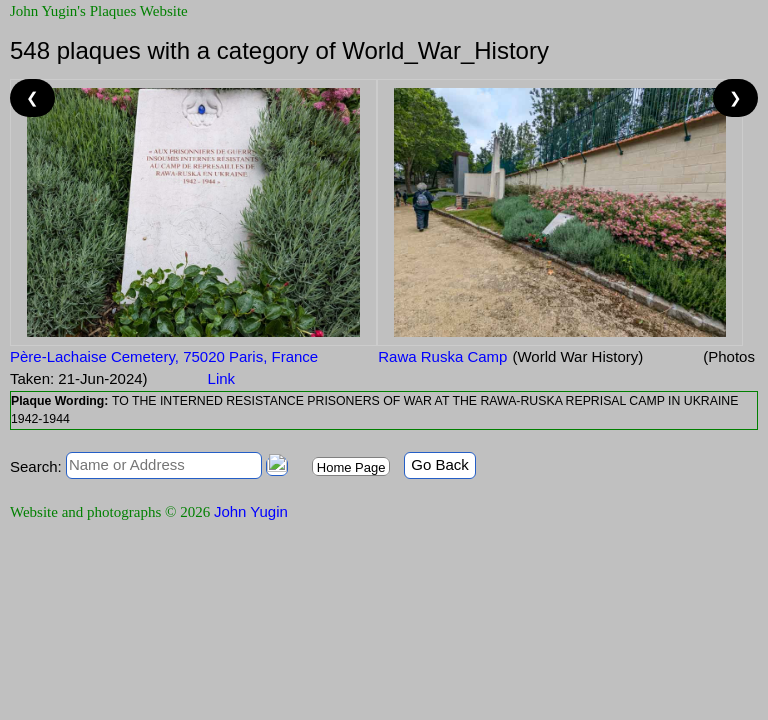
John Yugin (251, 511)
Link (222, 378)
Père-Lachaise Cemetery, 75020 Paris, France (164, 356)
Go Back (440, 464)
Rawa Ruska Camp (442, 356)
